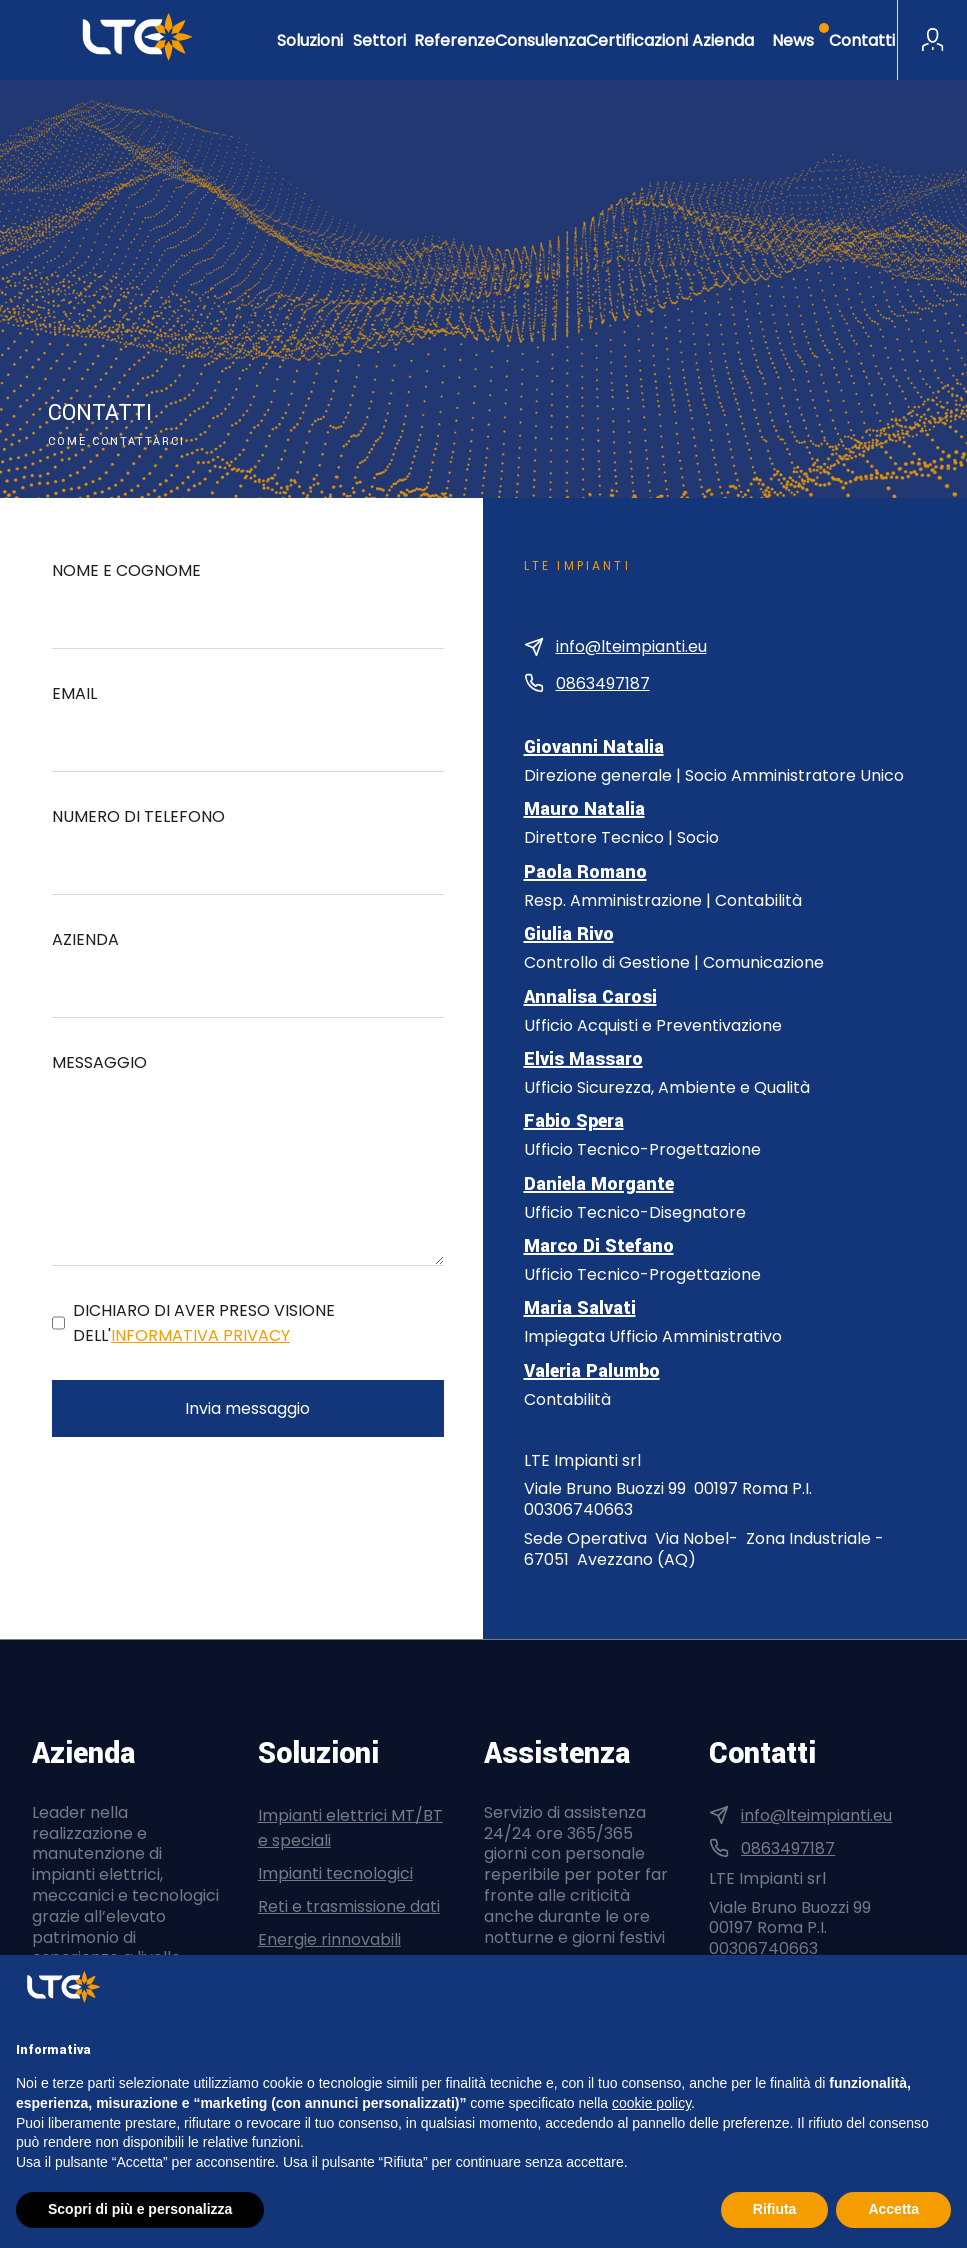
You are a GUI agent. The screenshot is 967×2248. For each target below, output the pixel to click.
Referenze (454, 40)
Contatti (862, 40)
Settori (379, 40)
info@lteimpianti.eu (631, 646)
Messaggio (99, 1062)
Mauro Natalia (584, 809)
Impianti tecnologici (335, 1873)
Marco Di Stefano (599, 1246)
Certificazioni (637, 40)
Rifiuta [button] (775, 2209)
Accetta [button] (893, 2209)
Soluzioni (310, 40)
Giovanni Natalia (594, 747)
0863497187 (603, 683)
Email (74, 693)
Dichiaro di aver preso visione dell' (204, 1323)
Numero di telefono (138, 816)
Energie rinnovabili (329, 1939)
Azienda (723, 40)
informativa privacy (200, 1335)
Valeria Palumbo (592, 1371)
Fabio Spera (574, 1121)
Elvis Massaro (583, 1059)
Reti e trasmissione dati (349, 1906)
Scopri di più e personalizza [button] (140, 2209)
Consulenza (540, 40)
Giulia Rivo (569, 934)
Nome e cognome (126, 570)
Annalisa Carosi (590, 997)
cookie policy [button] (651, 2103)
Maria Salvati (580, 1308)
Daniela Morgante (599, 1184)
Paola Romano (585, 872)
